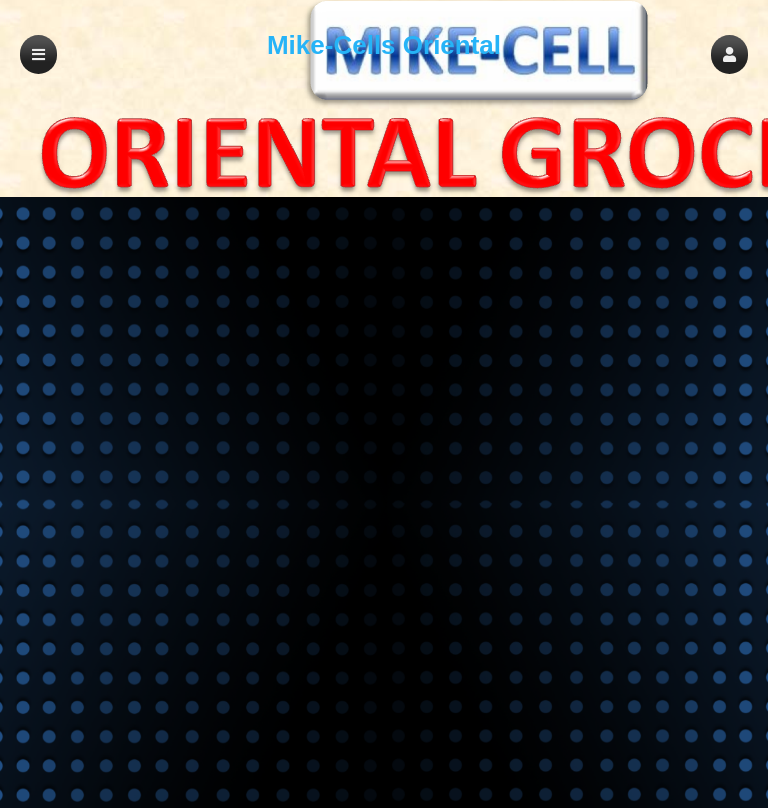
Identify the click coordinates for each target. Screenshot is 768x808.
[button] (729, 54)
